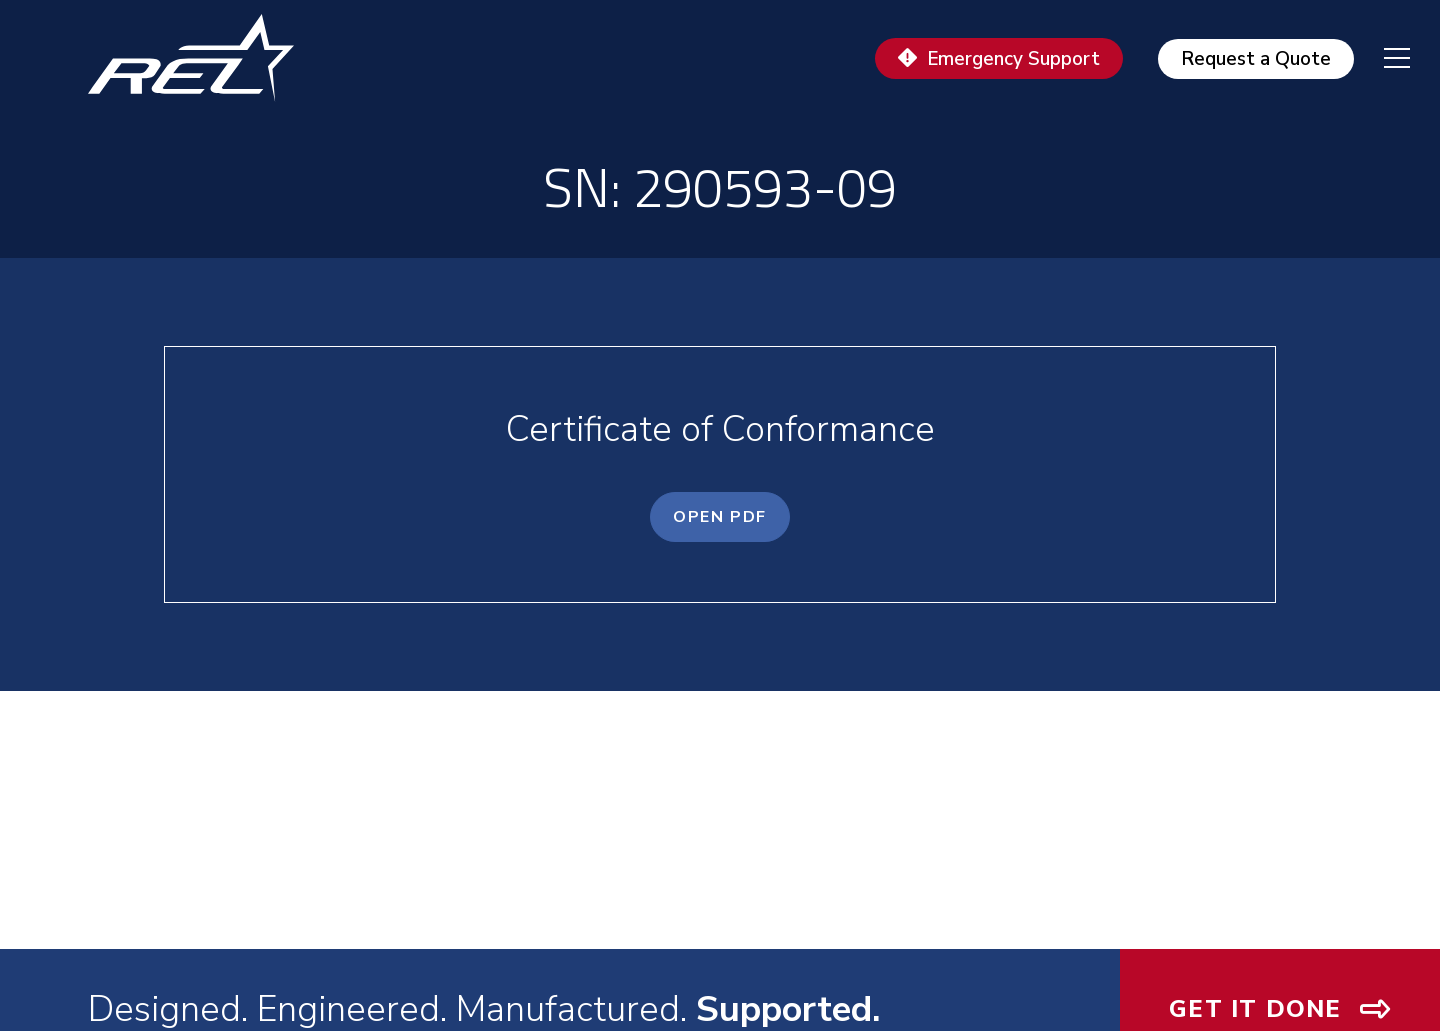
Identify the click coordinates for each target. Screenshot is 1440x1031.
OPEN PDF (720, 517)
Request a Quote (1256, 59)
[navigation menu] (1382, 58)
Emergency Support (1013, 59)
